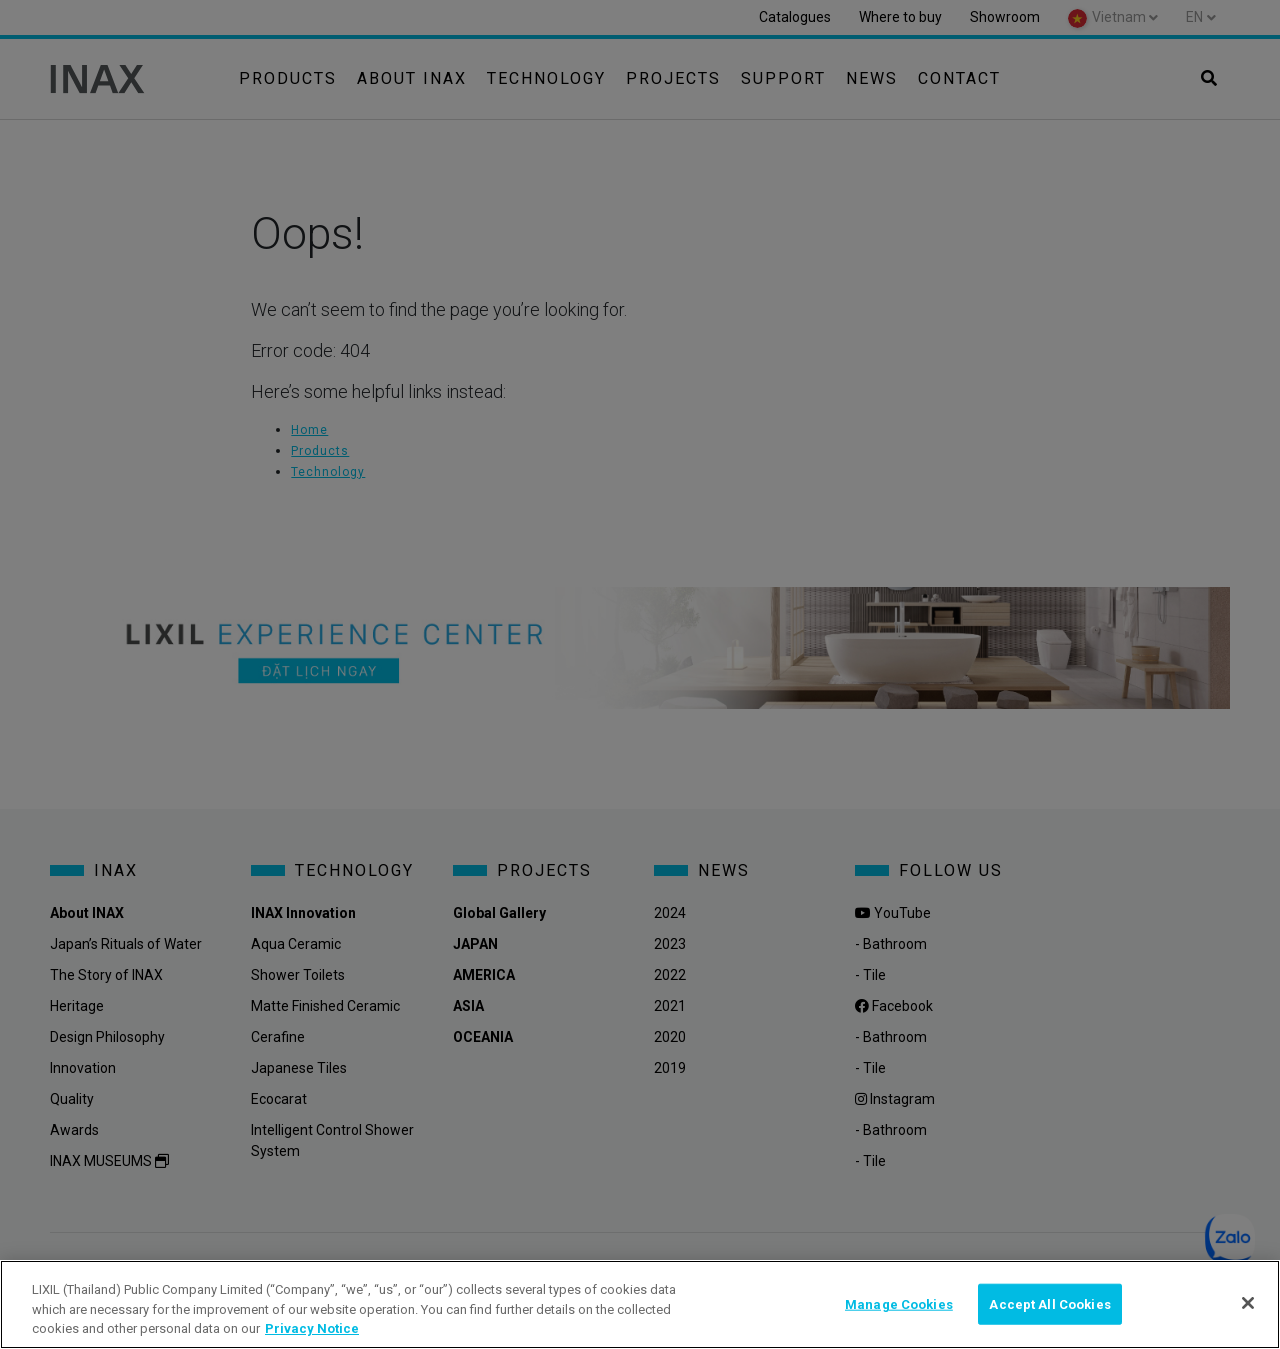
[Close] (1248, 1303)
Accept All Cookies (1049, 1303)
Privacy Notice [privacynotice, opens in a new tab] (312, 1328)
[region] (640, 1304)
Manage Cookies (899, 1303)
